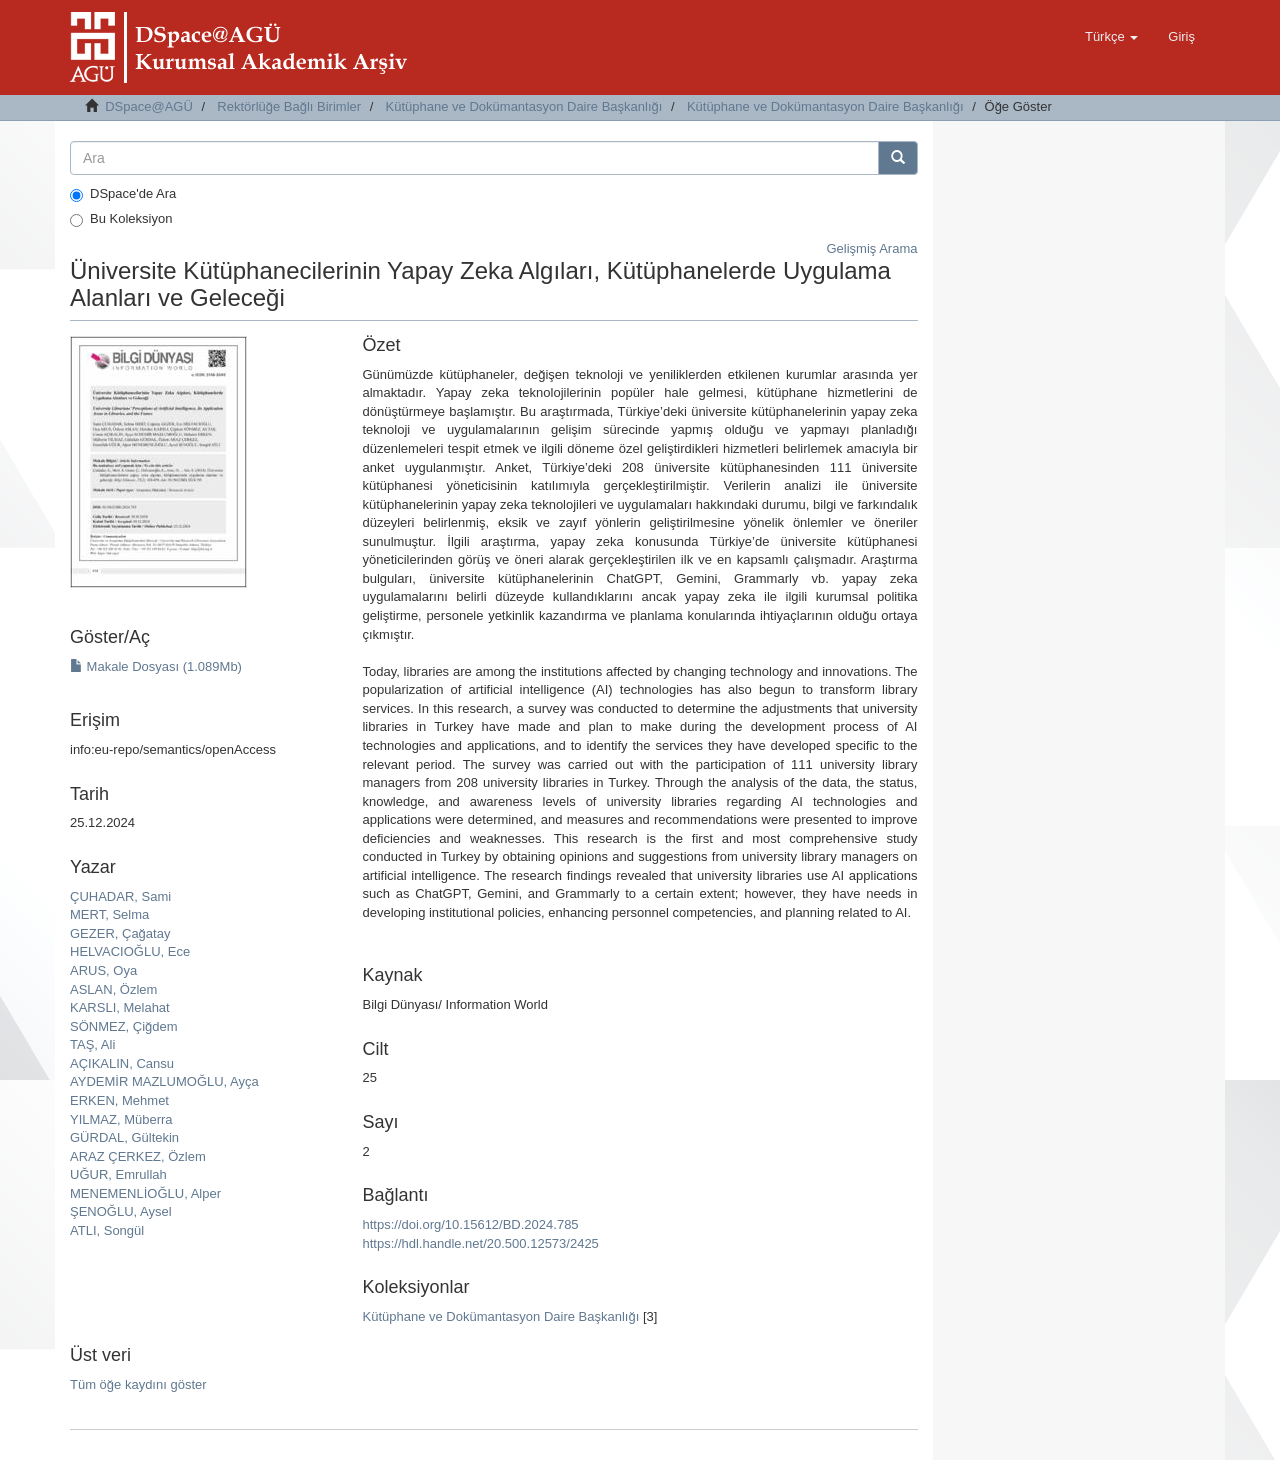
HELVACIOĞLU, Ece (130, 951)
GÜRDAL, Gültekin (124, 1137)
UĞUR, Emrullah (118, 1174)
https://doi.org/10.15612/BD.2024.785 (470, 1224)
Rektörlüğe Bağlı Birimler (289, 106)
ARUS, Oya (103, 970)
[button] (1111, 37)
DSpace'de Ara (123, 194)
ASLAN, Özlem (113, 989)
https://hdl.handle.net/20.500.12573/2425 (480, 1243)
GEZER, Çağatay (120, 933)
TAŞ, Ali (92, 1044)
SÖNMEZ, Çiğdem (124, 1026)
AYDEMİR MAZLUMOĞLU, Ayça (164, 1081)
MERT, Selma (109, 914)
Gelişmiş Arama (871, 248)
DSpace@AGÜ (149, 106)
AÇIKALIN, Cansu (122, 1063)
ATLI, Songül (107, 1230)
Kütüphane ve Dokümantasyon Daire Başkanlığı (524, 106)
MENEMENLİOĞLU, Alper (145, 1193)
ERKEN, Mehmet (119, 1100)
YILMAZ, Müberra (121, 1119)
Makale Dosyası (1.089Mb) (156, 666)
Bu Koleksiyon (121, 219)
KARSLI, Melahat (120, 1007)
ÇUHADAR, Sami (120, 896)
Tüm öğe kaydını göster (138, 1384)
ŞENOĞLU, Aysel (121, 1211)
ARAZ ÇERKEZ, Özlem (138, 1156)
